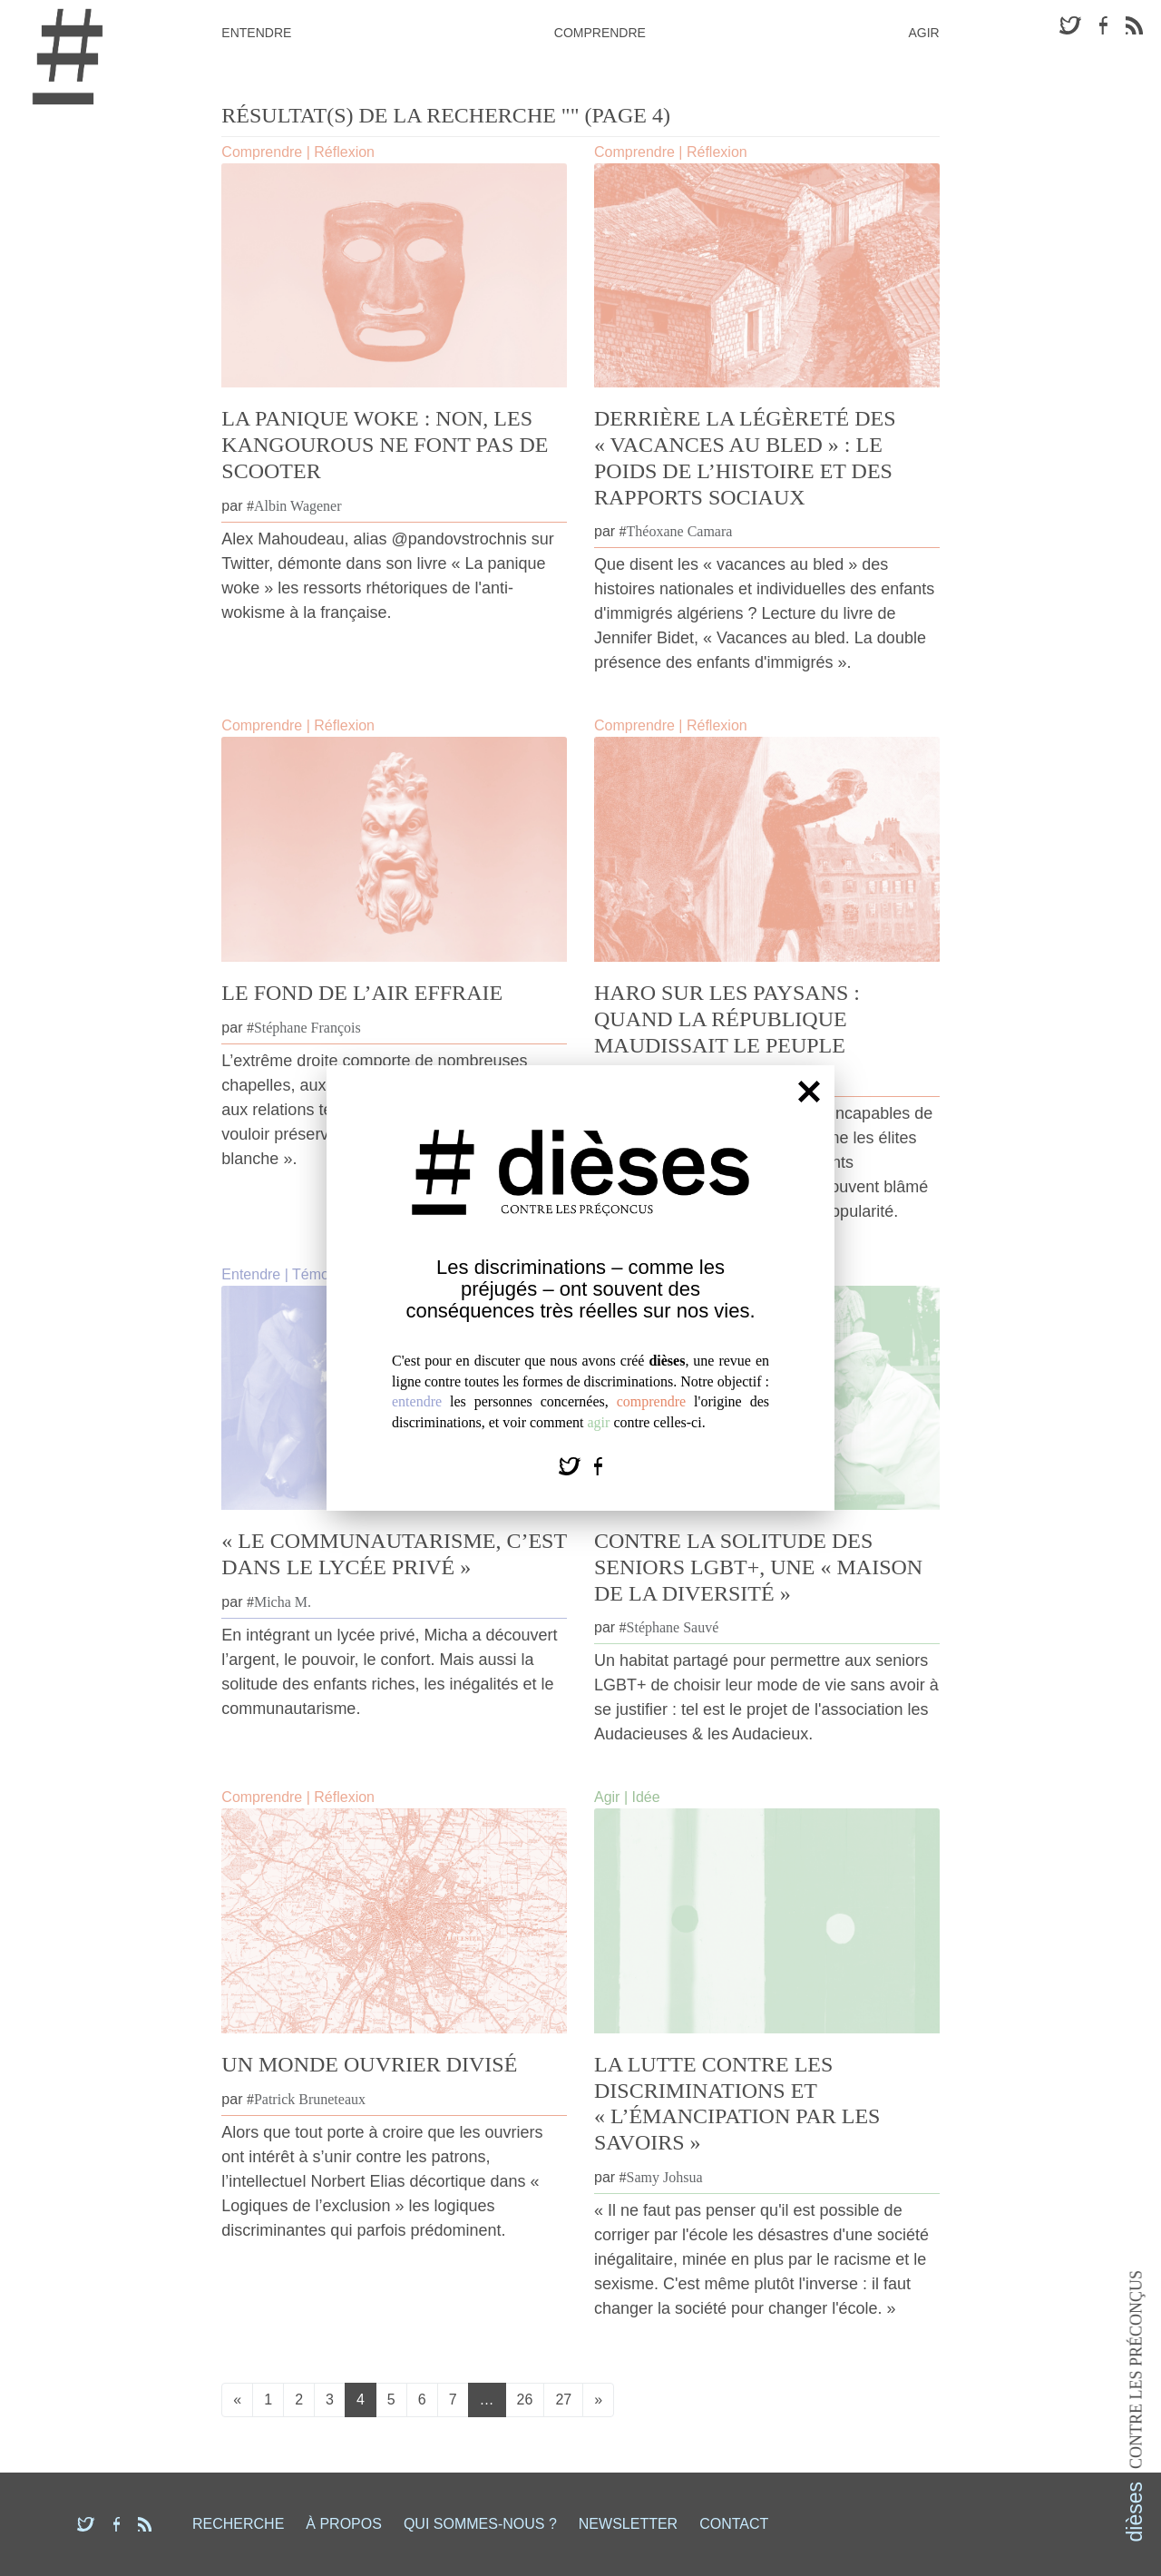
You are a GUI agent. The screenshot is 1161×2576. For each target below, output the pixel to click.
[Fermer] (809, 1091)
